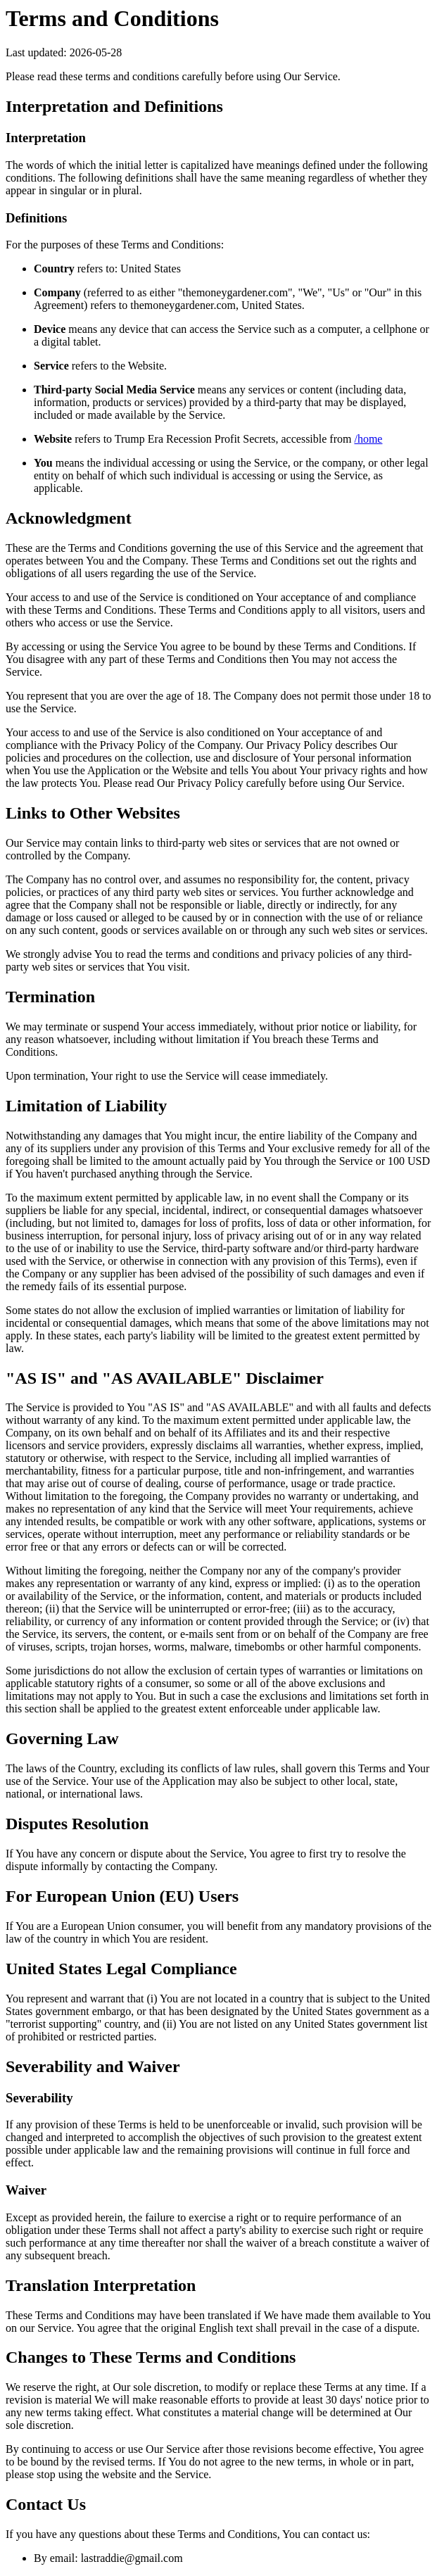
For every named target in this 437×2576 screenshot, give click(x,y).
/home (368, 439)
